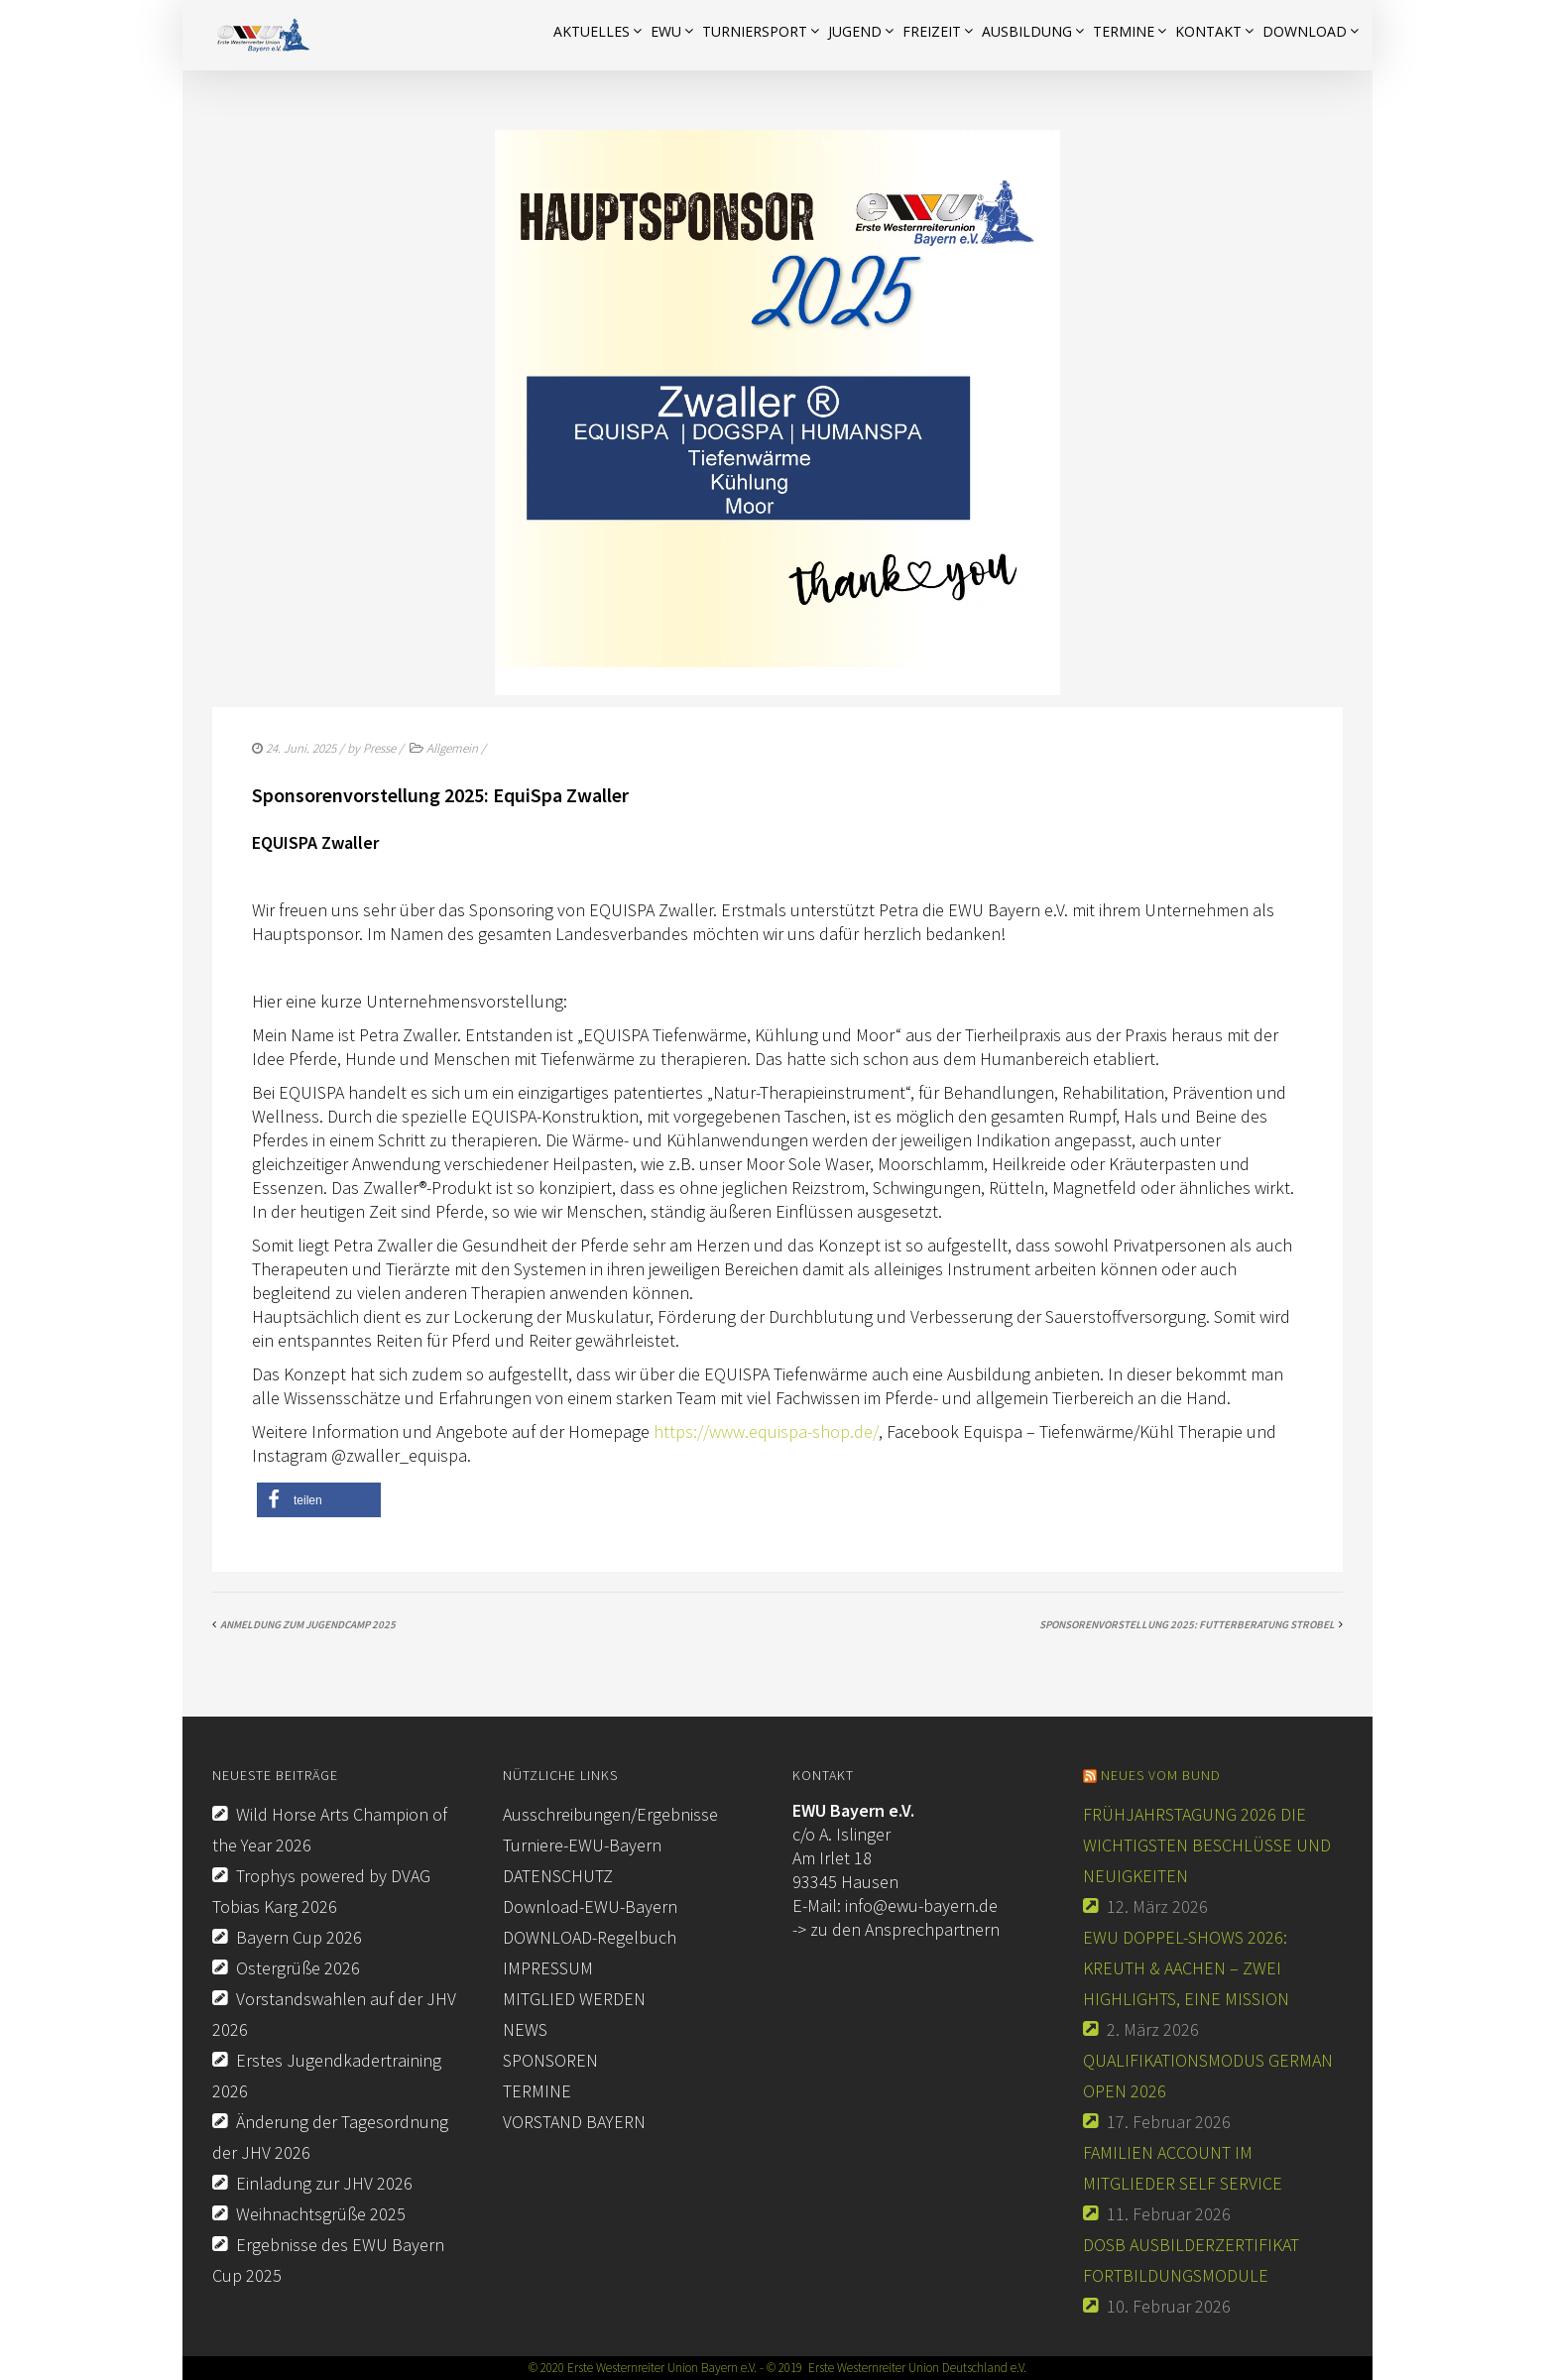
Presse (379, 748)
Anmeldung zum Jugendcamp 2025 (308, 1624)
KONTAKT (1208, 31)
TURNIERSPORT (754, 31)
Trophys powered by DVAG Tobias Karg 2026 (321, 1891)
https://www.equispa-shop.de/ (766, 1431)
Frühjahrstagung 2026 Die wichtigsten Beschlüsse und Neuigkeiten (1207, 1845)
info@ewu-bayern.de (921, 1905)
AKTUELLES (591, 31)
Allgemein (452, 748)
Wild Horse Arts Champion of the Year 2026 (329, 1829)
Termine (1123, 31)
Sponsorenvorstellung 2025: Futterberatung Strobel (1187, 1624)
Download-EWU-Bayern (590, 1906)
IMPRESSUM (548, 1968)
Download (1304, 31)
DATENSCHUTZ (558, 1875)
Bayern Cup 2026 (299, 1937)
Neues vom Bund (1161, 1775)
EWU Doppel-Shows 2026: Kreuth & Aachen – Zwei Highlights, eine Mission (1186, 1968)
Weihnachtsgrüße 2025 (321, 2213)
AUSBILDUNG (1027, 31)
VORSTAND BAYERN (574, 2121)
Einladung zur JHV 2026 (324, 2183)
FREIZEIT (931, 31)
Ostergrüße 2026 (298, 1968)
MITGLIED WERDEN (574, 1998)
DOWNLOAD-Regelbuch (589, 1937)
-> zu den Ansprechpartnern (896, 1929)
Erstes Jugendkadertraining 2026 (326, 2075)
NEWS (525, 2029)
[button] (319, 1500)
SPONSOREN (550, 2060)
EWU (666, 31)
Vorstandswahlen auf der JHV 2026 (334, 2014)
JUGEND (855, 31)
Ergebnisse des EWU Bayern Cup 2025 (328, 2260)
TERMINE (537, 2091)
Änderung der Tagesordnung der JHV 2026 (330, 2137)
